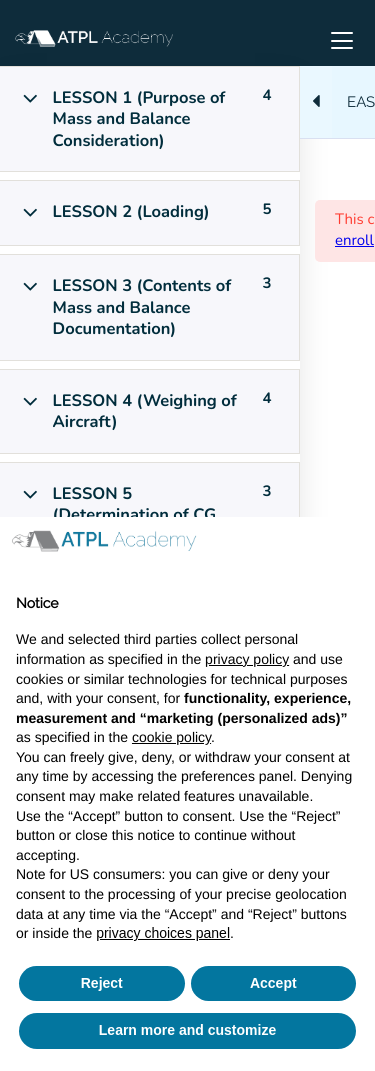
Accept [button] (273, 983)
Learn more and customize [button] (187, 1030)
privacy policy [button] (247, 659)
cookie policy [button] (171, 737)
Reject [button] (102, 983)
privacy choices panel (163, 933)
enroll (354, 241)
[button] (349, 549)
